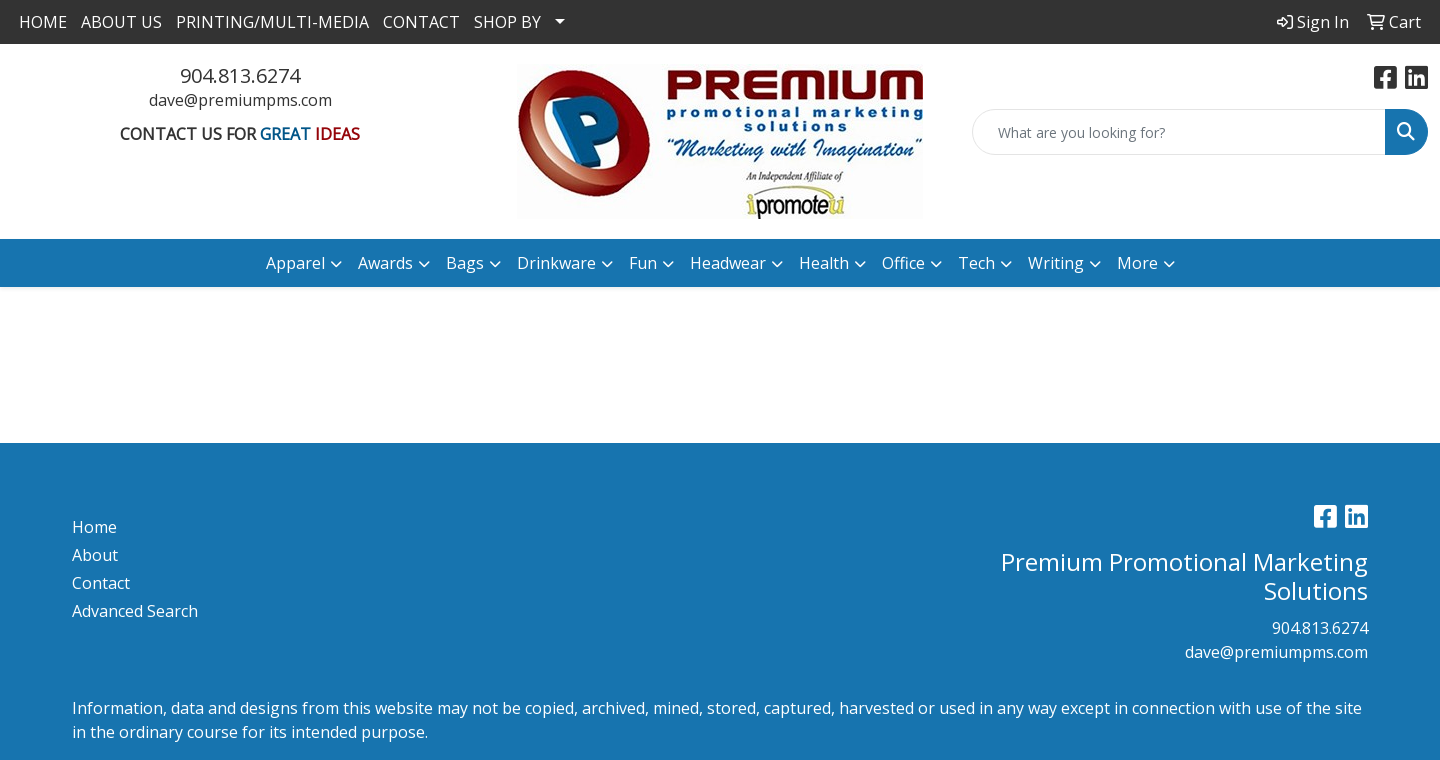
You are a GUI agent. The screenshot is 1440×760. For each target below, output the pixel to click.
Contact (101, 583)
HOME (43, 22)
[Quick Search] (1179, 132)
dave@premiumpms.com (240, 100)
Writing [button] (1056, 263)
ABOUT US (121, 22)
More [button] (1137, 263)
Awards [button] (385, 263)
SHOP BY (507, 22)
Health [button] (824, 263)
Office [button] (903, 263)
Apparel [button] (295, 263)
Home (94, 527)
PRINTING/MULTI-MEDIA (272, 22)
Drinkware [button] (556, 263)
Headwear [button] (728, 263)
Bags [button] (465, 263)
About (95, 555)
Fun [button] (643, 263)
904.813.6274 (240, 75)
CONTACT (421, 22)
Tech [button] (976, 263)
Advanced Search (135, 611)
